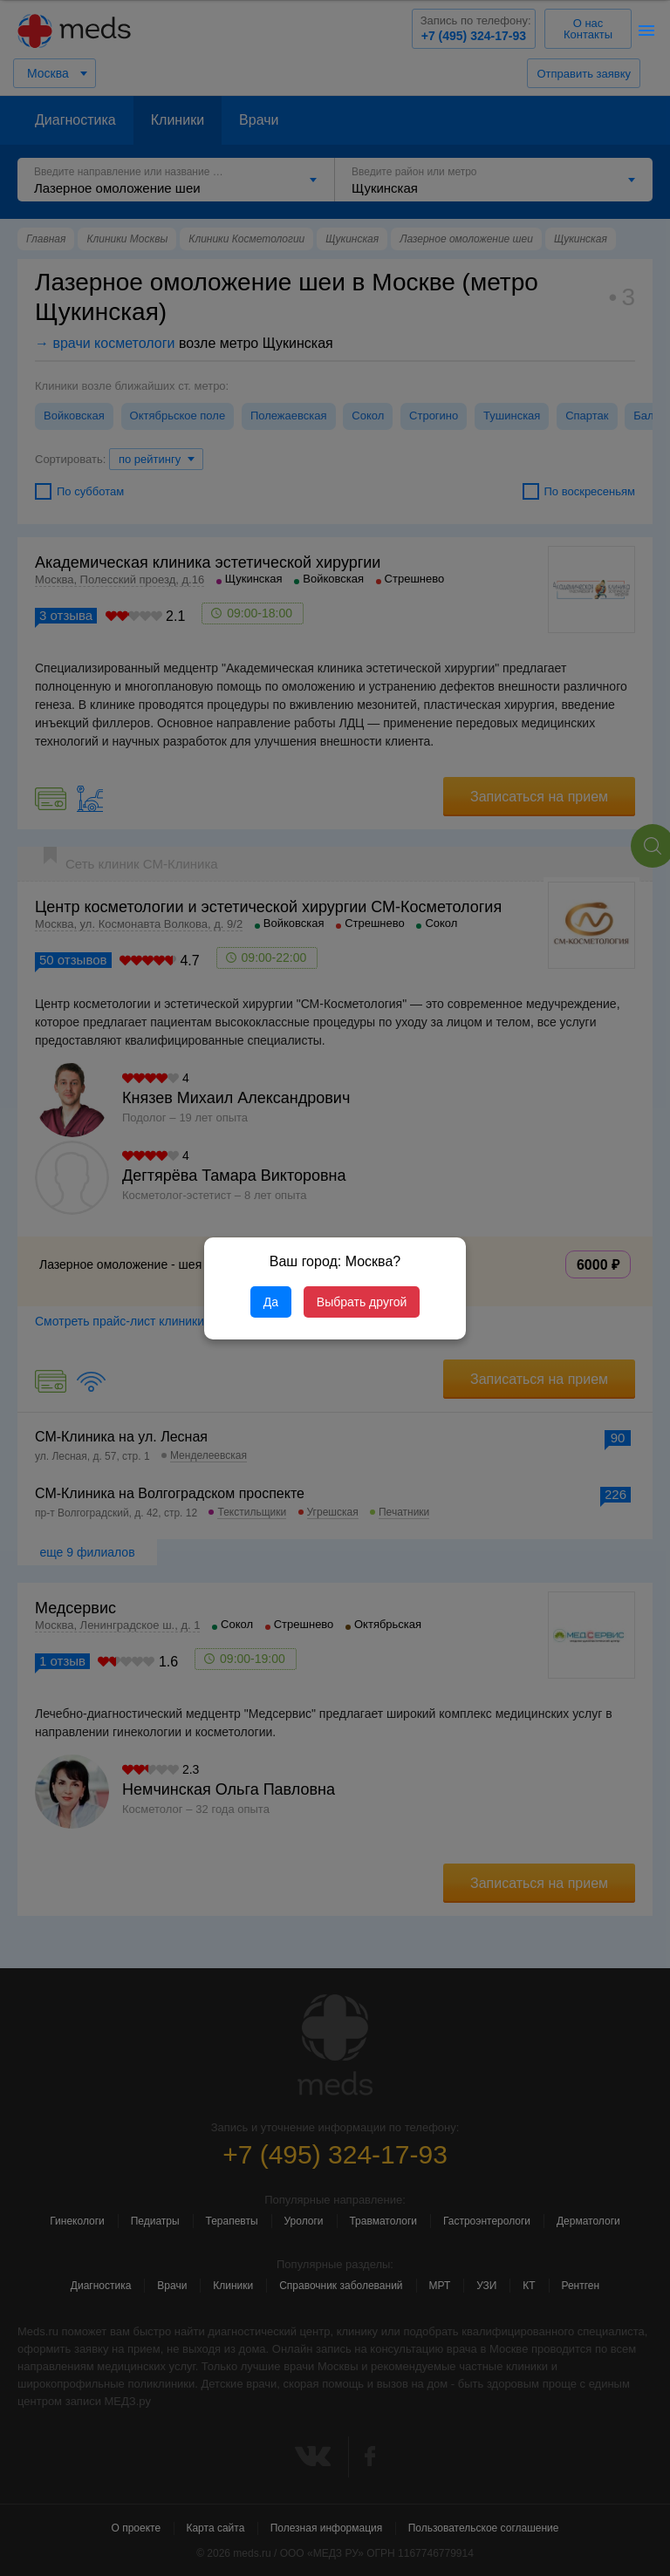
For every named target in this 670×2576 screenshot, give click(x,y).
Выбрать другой (362, 1302)
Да (270, 1302)
